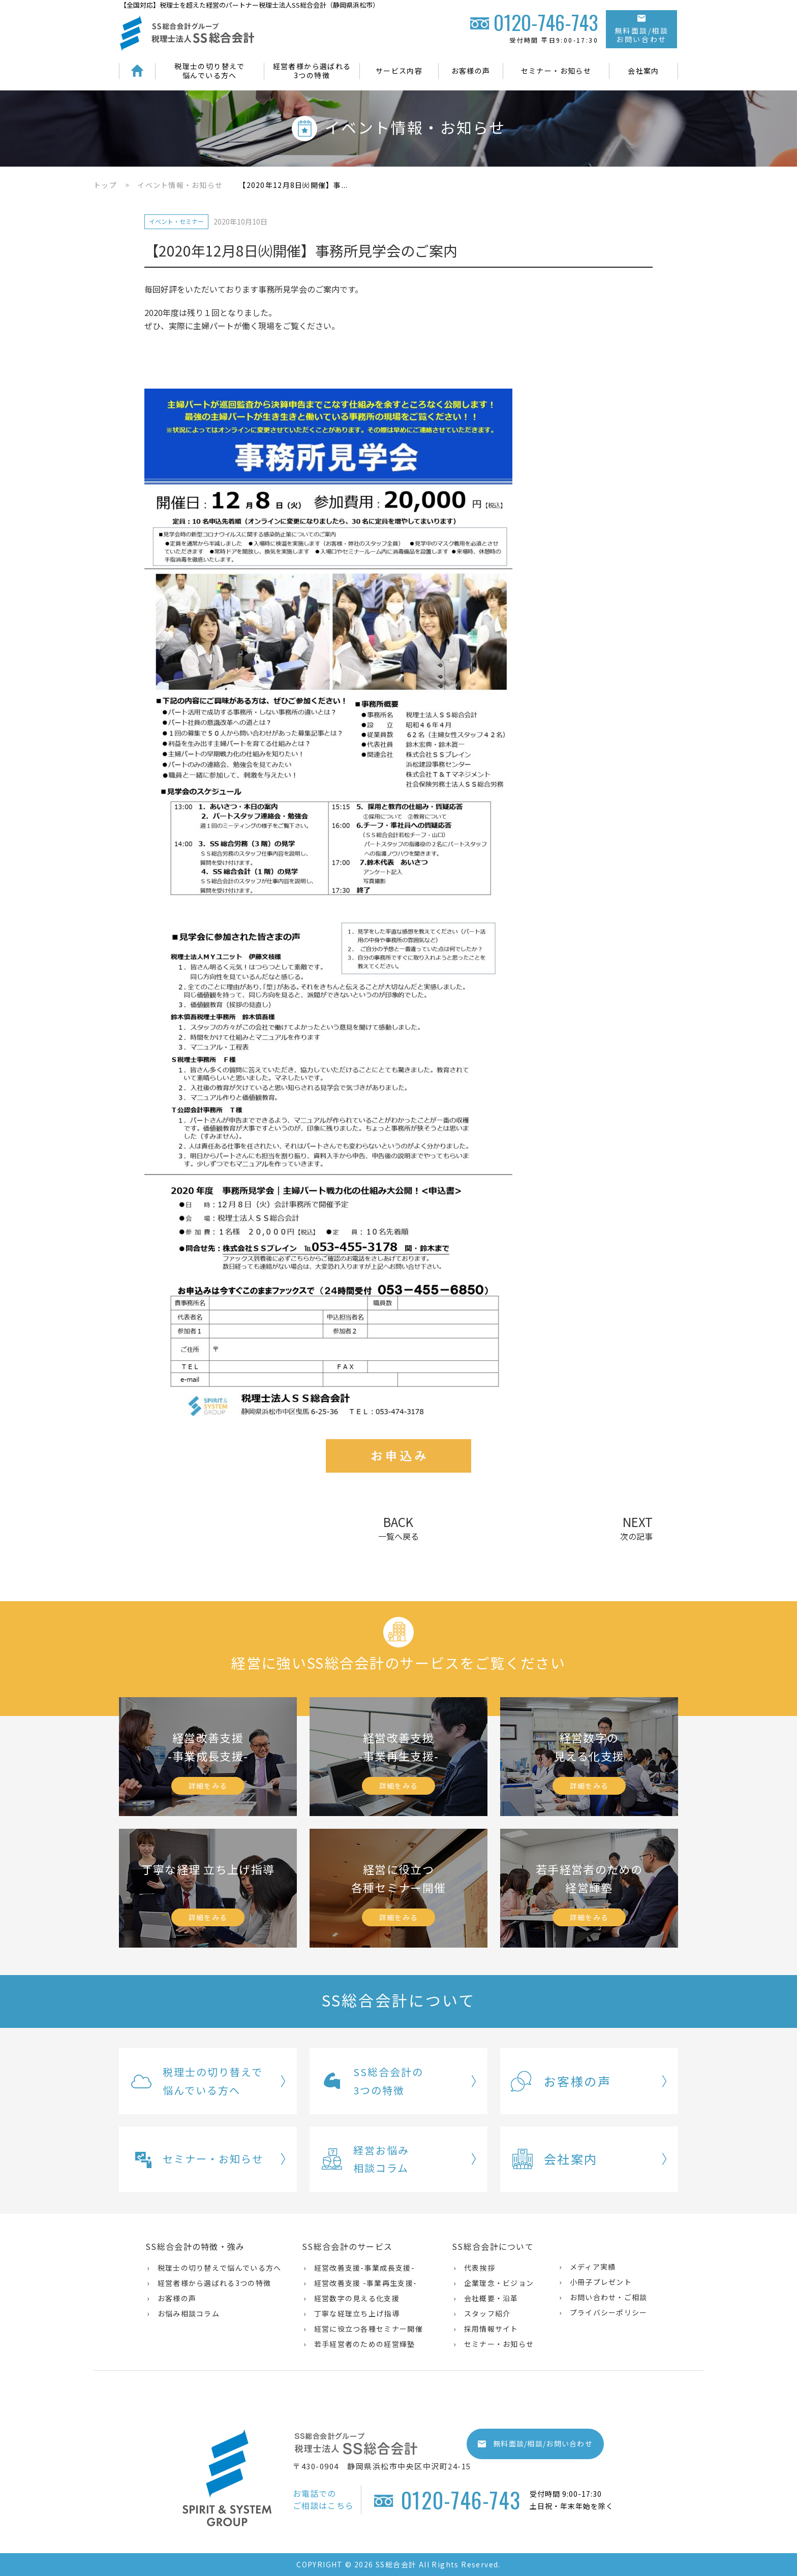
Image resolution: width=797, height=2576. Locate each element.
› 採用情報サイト (485, 2329)
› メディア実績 (587, 2267)
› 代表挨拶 (474, 2268)
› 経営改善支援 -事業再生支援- (360, 2283)
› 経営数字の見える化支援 (351, 2298)
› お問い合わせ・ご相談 (603, 2297)
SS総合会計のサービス (347, 2246)
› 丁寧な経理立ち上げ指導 (351, 2313)
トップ (105, 185)
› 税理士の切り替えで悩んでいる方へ (214, 2268)
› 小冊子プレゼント (595, 2282)
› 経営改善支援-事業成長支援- (359, 2268)
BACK (398, 1527)
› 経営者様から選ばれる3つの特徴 (209, 2283)
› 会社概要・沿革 (485, 2298)
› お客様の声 (171, 2298)
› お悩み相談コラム (183, 2313)
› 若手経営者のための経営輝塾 (359, 2344)
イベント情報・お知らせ (180, 185)
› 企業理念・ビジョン (493, 2283)
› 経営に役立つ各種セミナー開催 (363, 2329)
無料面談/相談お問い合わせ (642, 30)
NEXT (636, 1527)
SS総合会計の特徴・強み (195, 2246)
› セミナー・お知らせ (493, 2344)
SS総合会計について (493, 2246)
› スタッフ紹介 (481, 2313)
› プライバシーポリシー (603, 2312)
